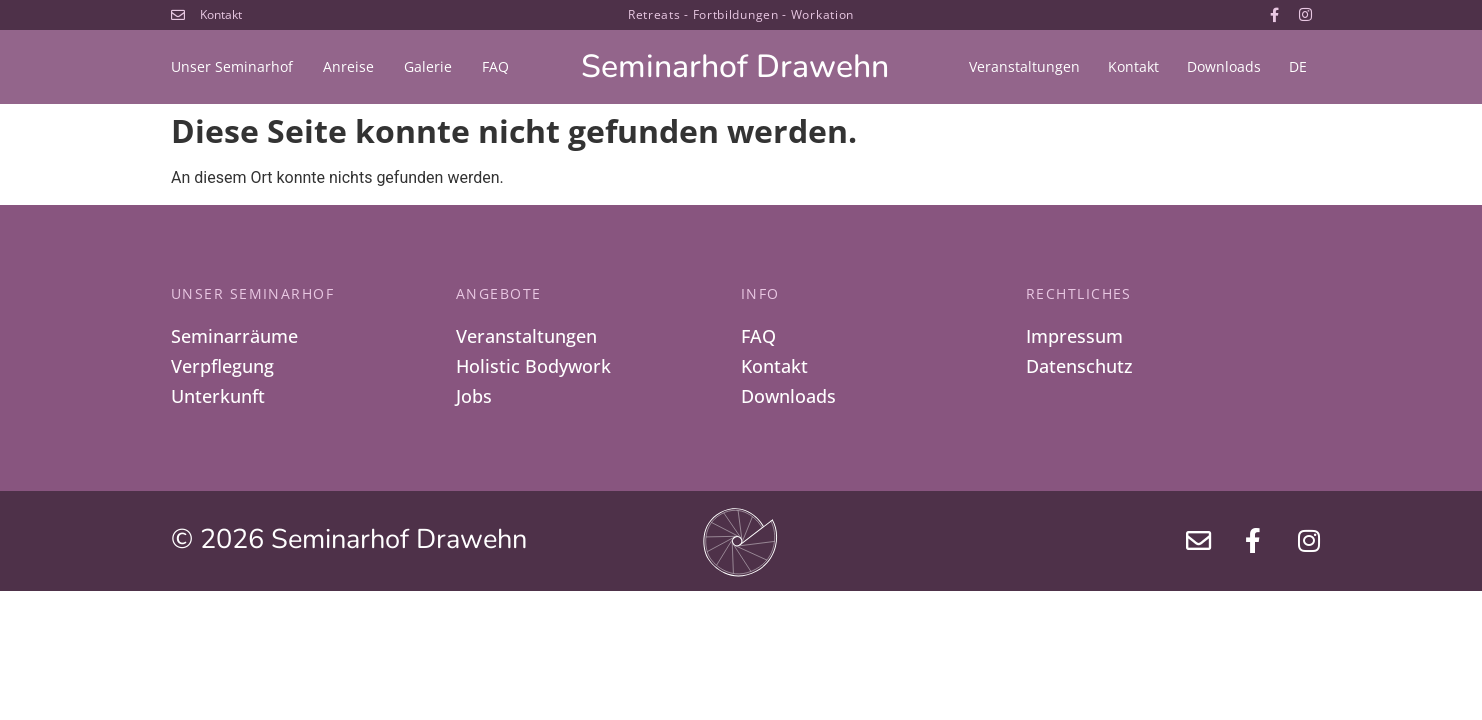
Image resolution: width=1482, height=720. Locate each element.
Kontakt (1133, 66)
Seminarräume (234, 337)
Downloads (1224, 66)
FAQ (495, 66)
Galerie (428, 66)
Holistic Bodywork (533, 368)
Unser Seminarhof (232, 66)
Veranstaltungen (1024, 66)
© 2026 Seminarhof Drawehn (349, 543)
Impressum (1074, 337)
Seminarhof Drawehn (735, 66)
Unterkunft (218, 399)
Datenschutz (1079, 368)
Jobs (474, 399)
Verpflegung (222, 368)
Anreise (348, 66)
